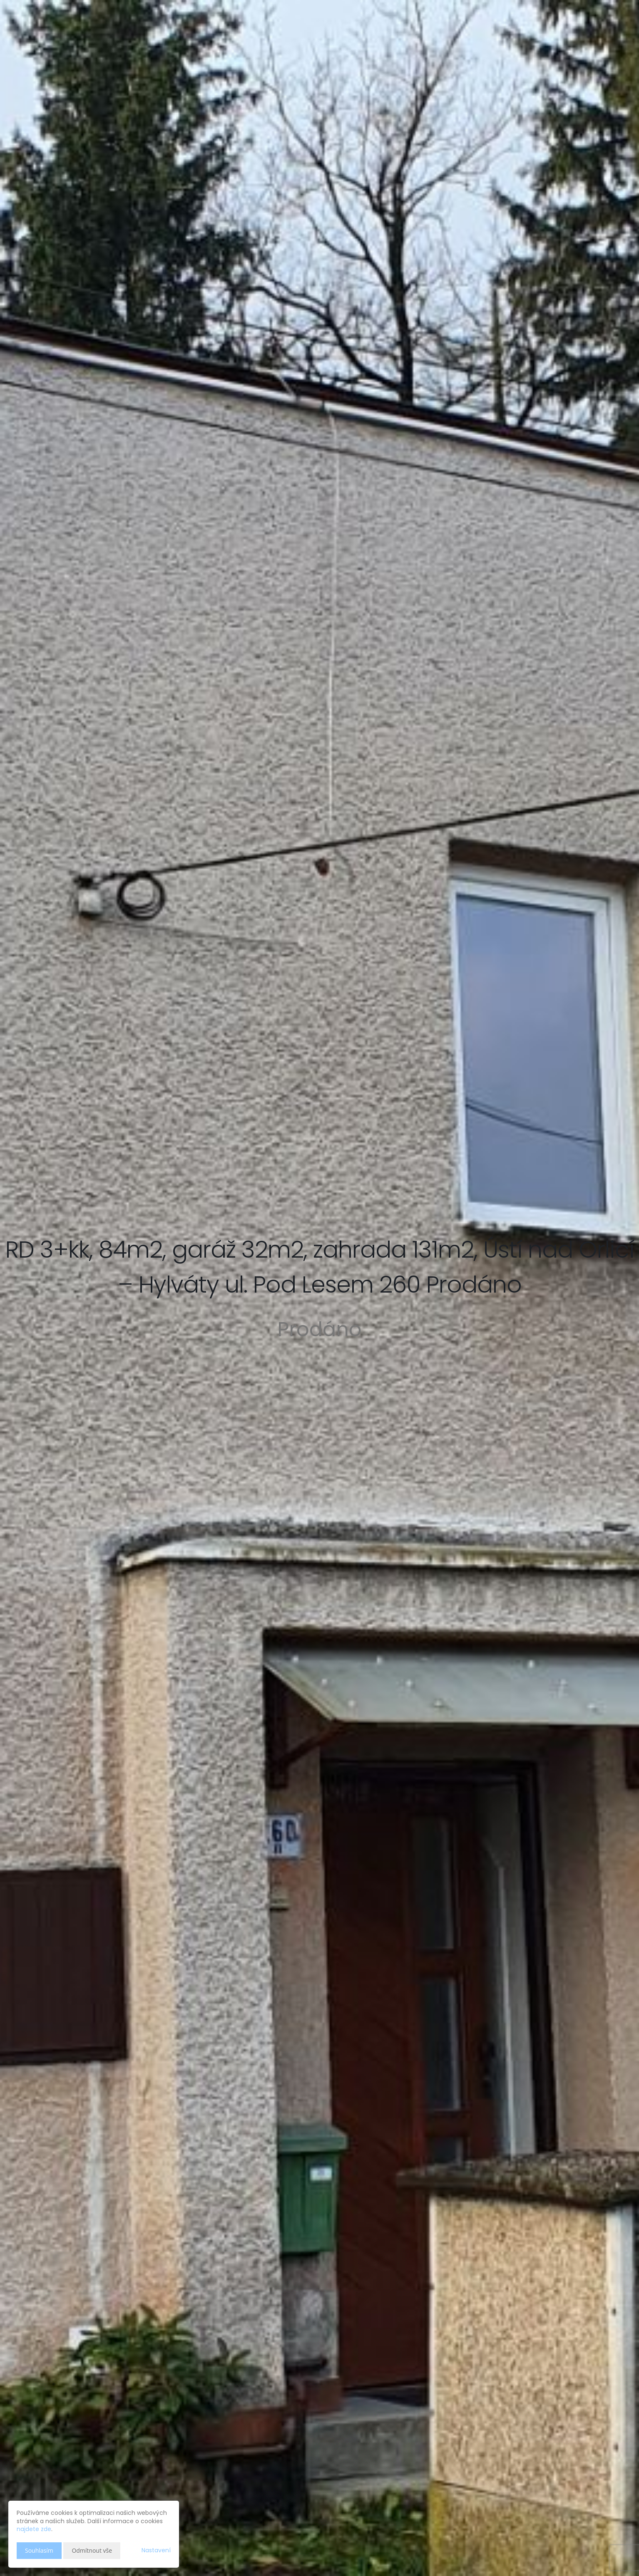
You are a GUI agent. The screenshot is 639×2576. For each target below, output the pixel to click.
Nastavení (156, 2550)
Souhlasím (39, 2550)
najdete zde (34, 2529)
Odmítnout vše (92, 2550)
